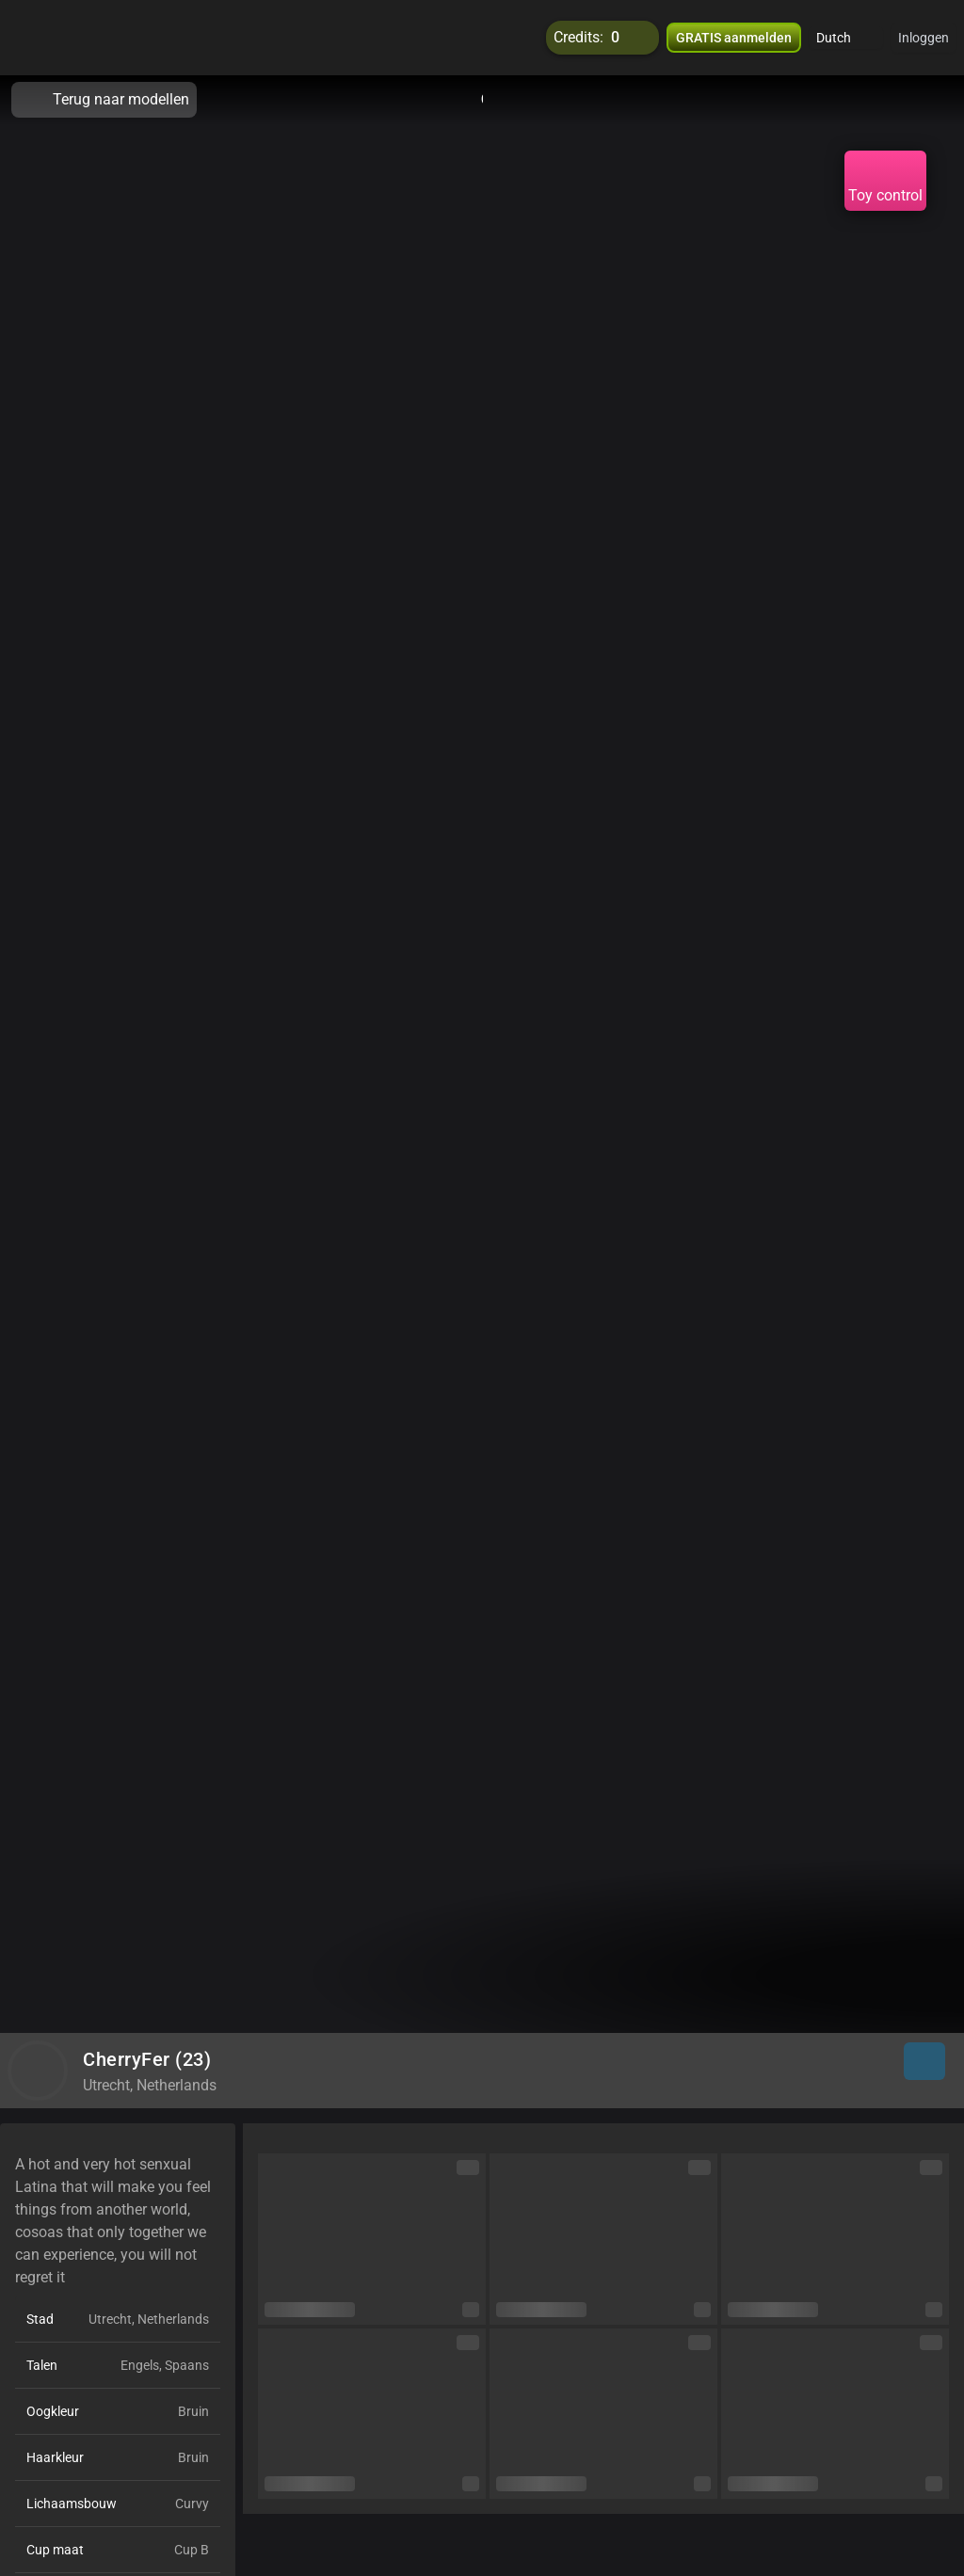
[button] (846, 37)
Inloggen (923, 37)
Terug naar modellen (104, 100)
